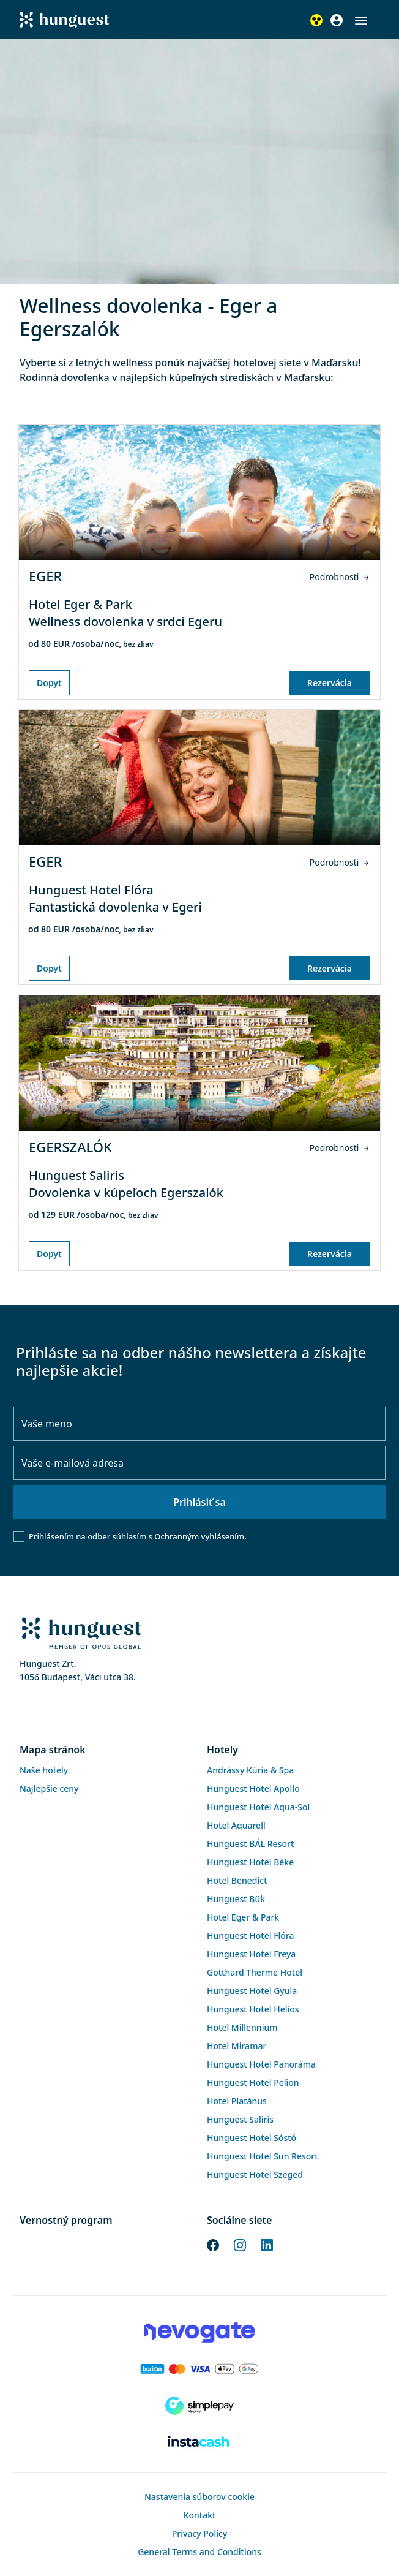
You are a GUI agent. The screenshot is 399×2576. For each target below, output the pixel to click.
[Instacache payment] (199, 2442)
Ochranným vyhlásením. (200, 1536)
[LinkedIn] (267, 2244)
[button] (361, 21)
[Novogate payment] (199, 2332)
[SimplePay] (199, 2405)
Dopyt (49, 683)
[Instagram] (240, 2244)
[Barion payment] (199, 2369)
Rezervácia (329, 683)
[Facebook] (213, 2244)
